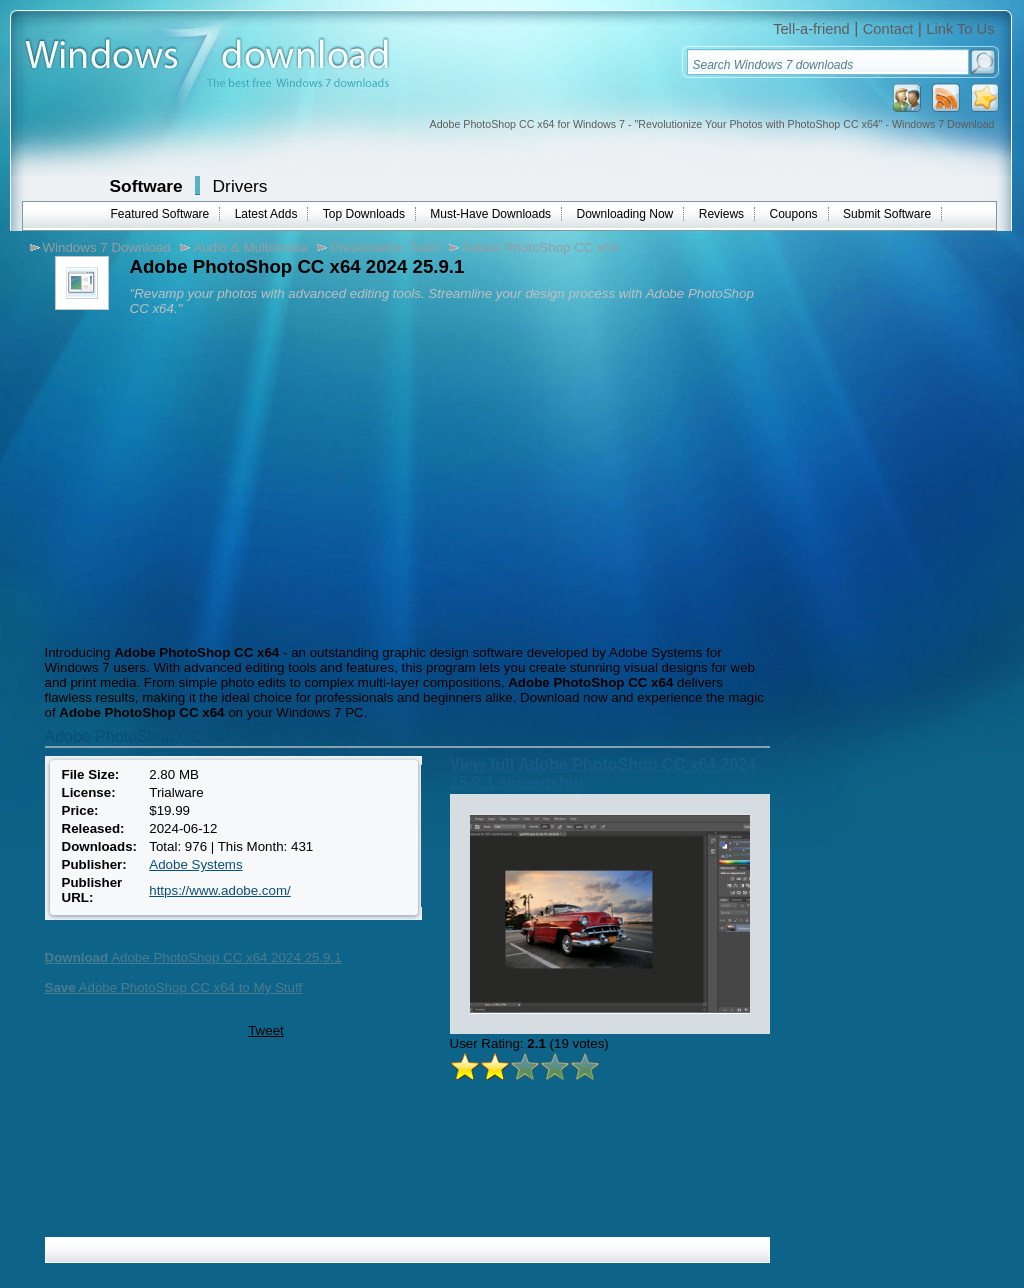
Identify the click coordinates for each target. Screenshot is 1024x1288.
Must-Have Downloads (490, 214)
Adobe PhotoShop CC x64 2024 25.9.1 (193, 957)
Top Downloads (364, 214)
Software (146, 186)
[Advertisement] (208, 475)
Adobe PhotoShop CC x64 (540, 247)
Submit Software (887, 214)
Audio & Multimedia (250, 247)
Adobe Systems (195, 864)
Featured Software (160, 214)
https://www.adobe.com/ (220, 890)
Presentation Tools (384, 247)
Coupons (794, 214)
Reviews (721, 214)
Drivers (240, 186)
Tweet (266, 1030)
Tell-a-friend (811, 29)
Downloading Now (625, 214)
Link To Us (960, 29)
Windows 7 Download (107, 247)
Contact (888, 29)
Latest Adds (266, 214)
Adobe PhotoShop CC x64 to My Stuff (174, 987)
